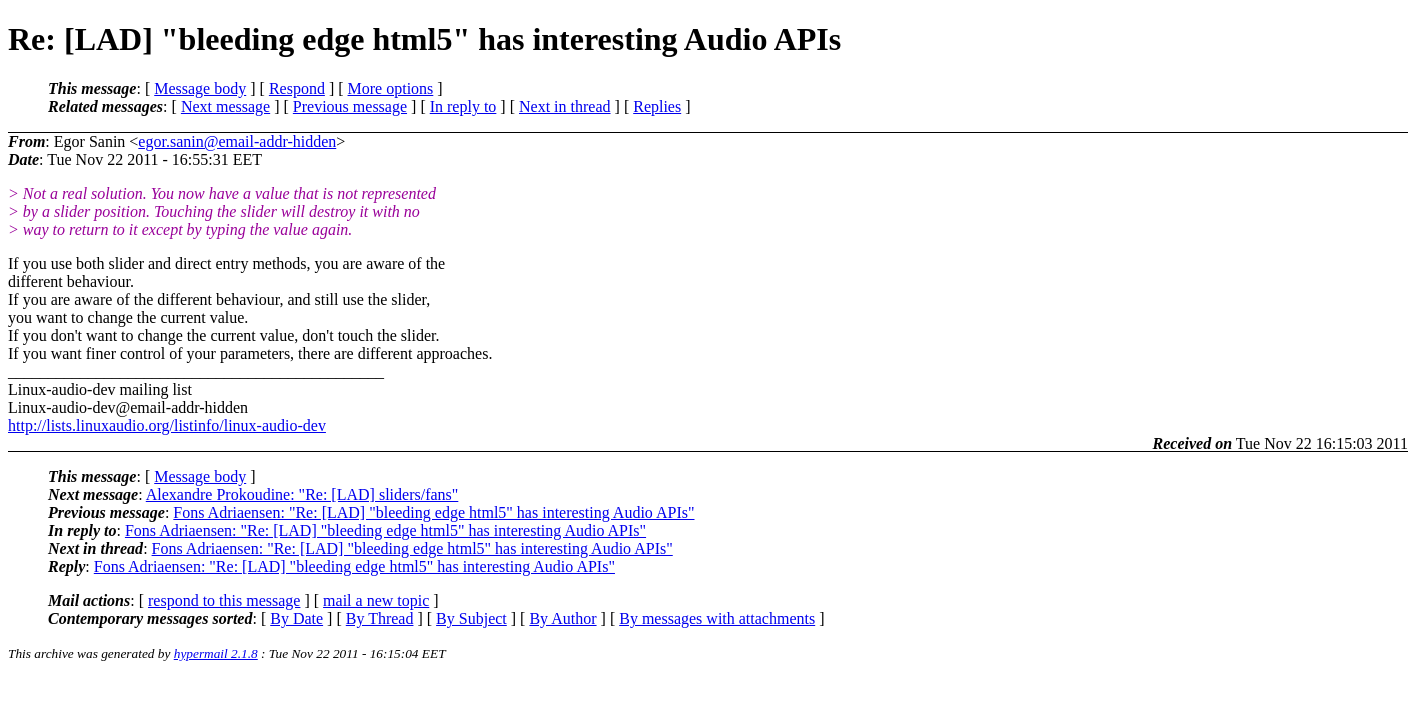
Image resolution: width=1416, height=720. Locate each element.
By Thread (380, 618)
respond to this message (224, 600)
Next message (225, 106)
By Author (562, 618)
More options (391, 88)
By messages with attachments (717, 618)
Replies (657, 106)
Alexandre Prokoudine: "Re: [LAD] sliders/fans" (302, 494)
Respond (297, 88)
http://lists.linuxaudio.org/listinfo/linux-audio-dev (167, 425)
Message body (200, 88)
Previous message (350, 106)
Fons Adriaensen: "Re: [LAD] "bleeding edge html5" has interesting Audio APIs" (433, 512)
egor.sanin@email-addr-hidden (237, 141)
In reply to (463, 106)
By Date (296, 618)
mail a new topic (376, 600)
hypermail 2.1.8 (216, 653)
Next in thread (565, 106)
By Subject (471, 618)
